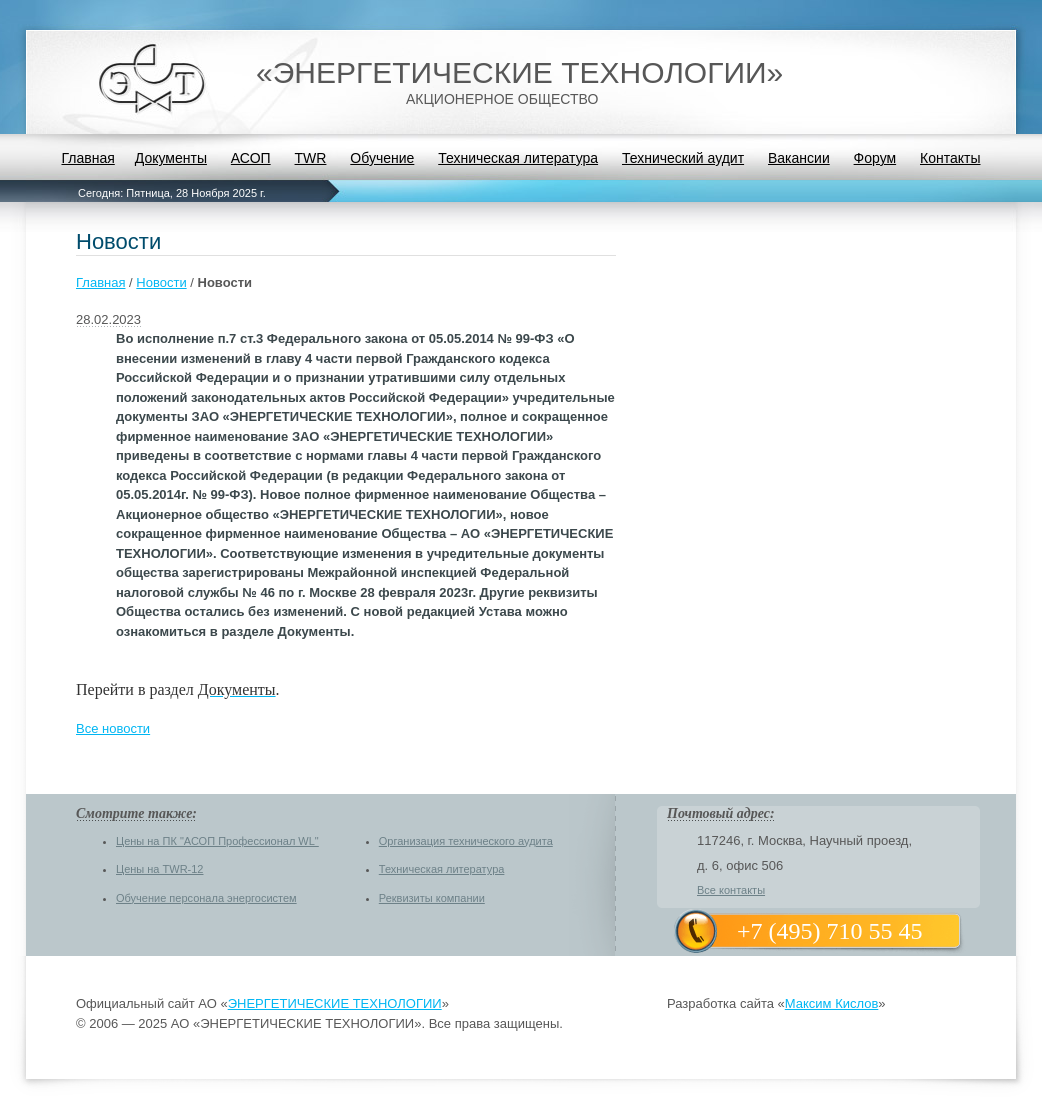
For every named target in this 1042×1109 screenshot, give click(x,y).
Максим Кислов (832, 1003)
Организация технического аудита (466, 841)
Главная (87, 158)
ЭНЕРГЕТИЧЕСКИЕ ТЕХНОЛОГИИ (335, 1003)
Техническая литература (518, 158)
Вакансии (799, 158)
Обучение (382, 158)
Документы (171, 158)
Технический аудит (683, 158)
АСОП (251, 158)
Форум (875, 158)
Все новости (113, 728)
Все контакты (731, 890)
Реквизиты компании (432, 898)
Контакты (950, 158)
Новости (161, 282)
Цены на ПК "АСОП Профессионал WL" (217, 841)
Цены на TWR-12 (159, 869)
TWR (311, 158)
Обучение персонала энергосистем (206, 898)
